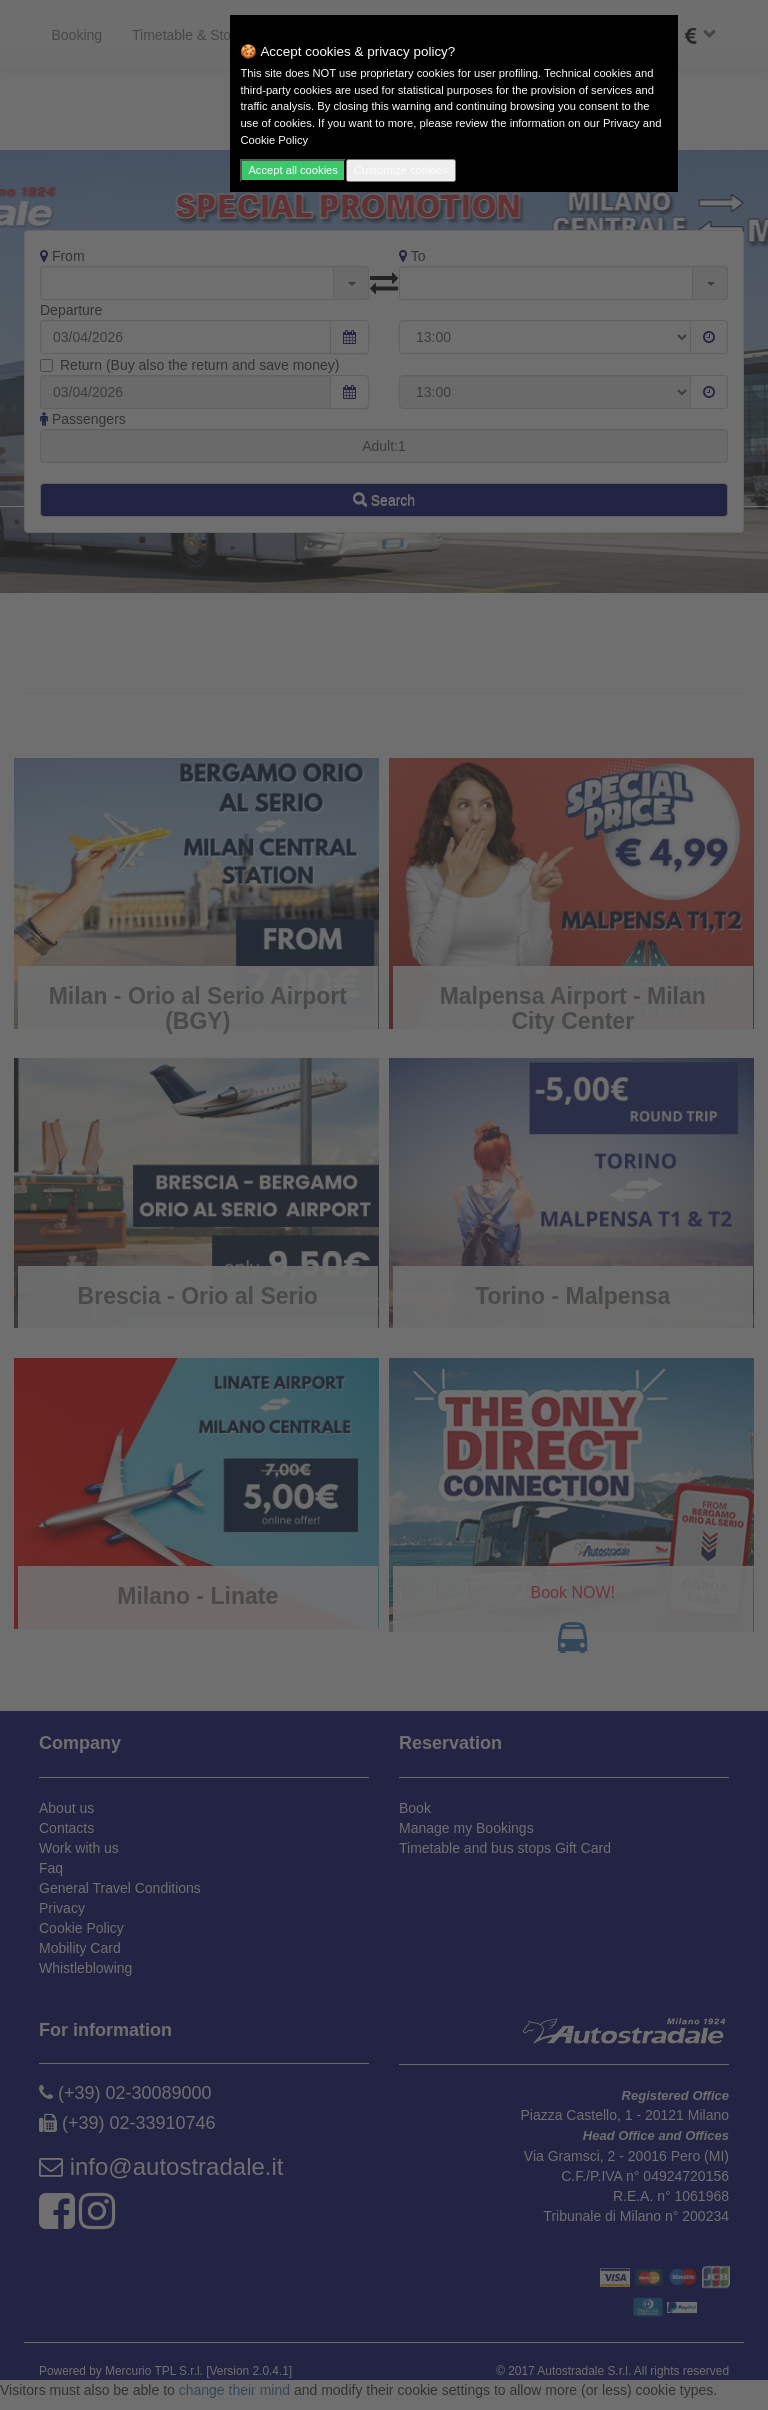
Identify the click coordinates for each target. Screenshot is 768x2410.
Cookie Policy (274, 140)
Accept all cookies (293, 170)
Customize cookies (401, 170)
